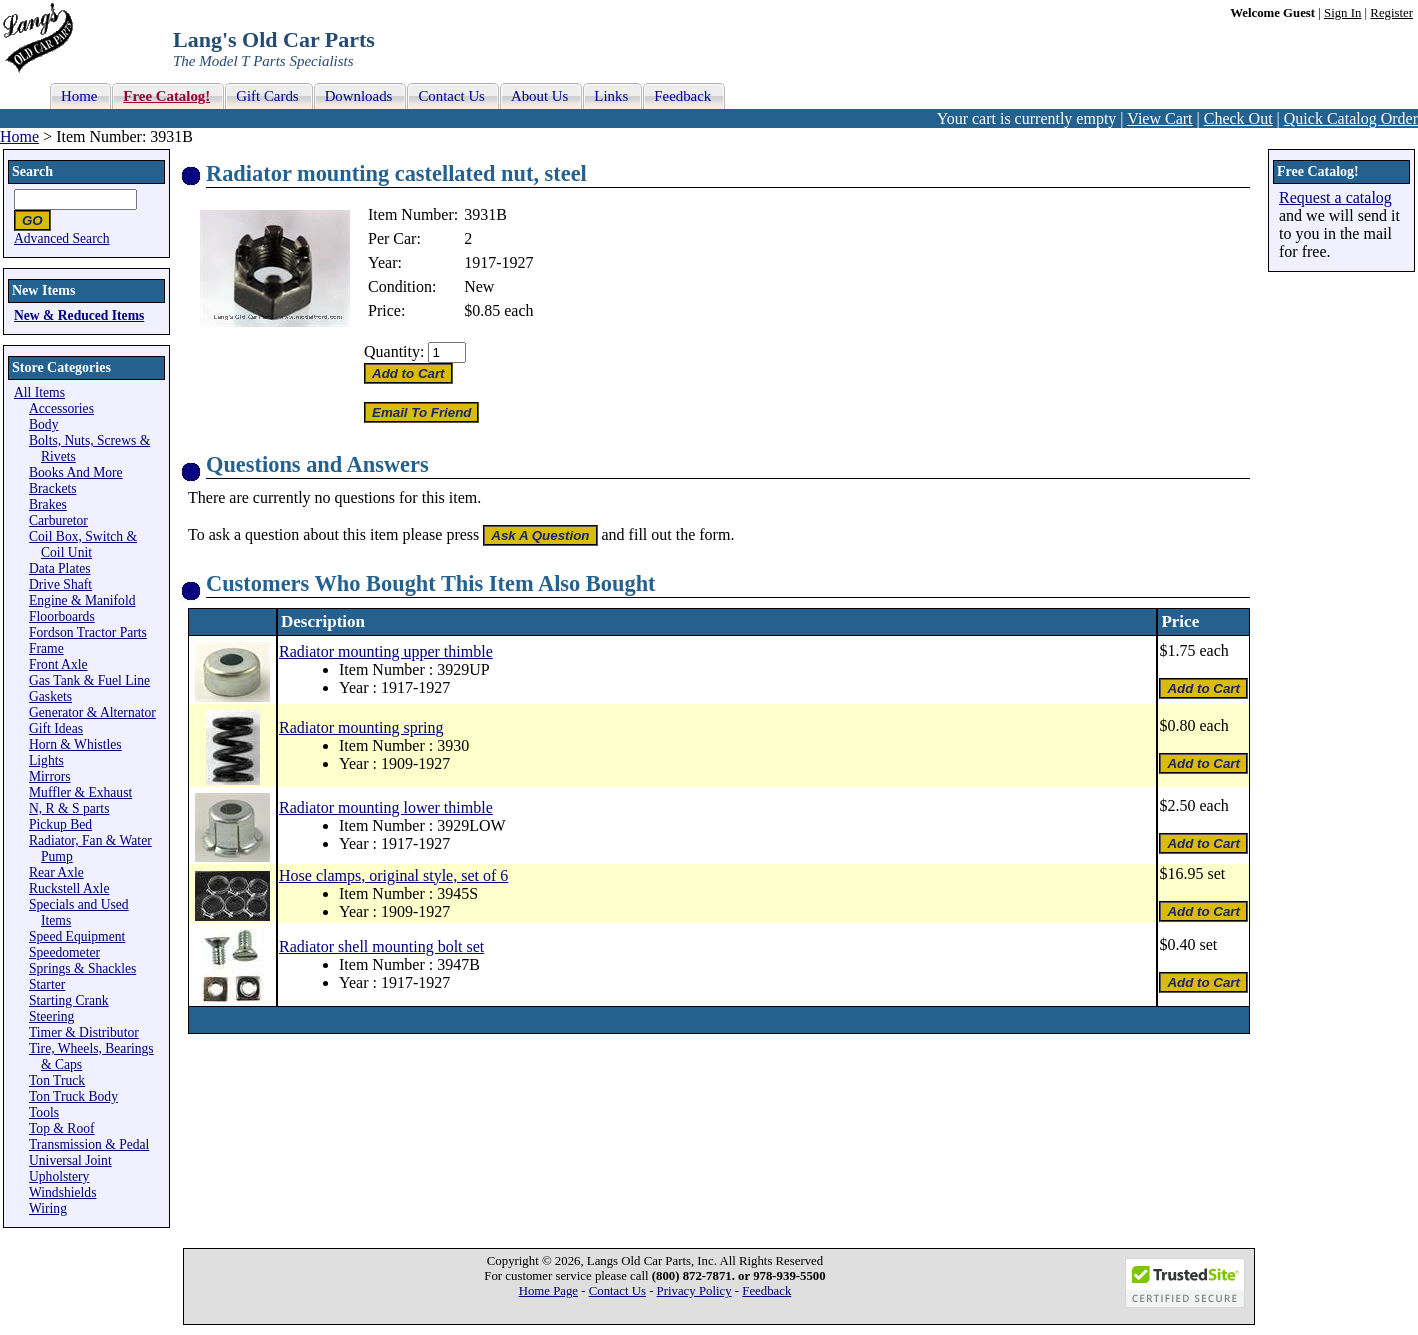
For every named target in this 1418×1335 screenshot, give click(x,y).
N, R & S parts (69, 808)
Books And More (76, 472)
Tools (44, 1112)
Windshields (62, 1192)
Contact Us (617, 1291)
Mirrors (50, 776)
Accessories (61, 408)
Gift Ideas (56, 728)
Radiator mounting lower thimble (386, 807)
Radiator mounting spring (361, 727)
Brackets (53, 488)
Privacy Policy (694, 1291)
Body (43, 424)
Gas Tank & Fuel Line (89, 680)
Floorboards (62, 616)
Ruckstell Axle (69, 888)
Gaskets (50, 696)
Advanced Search (62, 238)
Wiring (48, 1208)
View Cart (1159, 118)
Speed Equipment (77, 936)
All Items (39, 392)
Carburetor (58, 520)
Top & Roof (62, 1128)
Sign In (1342, 13)
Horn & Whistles (75, 744)
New (479, 286)
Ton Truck (57, 1080)
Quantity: (394, 351)
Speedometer (64, 952)
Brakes (48, 504)
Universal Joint (70, 1160)
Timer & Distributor (84, 1032)
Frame (46, 648)
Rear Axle (56, 872)
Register (1391, 13)
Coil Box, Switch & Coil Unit (83, 544)
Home (19, 136)
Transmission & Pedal (89, 1144)
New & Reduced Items (79, 315)
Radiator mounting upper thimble (386, 651)
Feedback (766, 1291)
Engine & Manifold (82, 600)
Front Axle (58, 664)
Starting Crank (69, 1000)
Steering (51, 1016)
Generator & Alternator (92, 712)
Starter (47, 984)
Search (32, 171)
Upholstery (59, 1176)
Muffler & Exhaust (80, 792)
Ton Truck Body (73, 1096)
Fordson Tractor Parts (88, 632)
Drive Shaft (60, 584)
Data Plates (60, 568)
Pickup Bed (60, 824)
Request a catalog (1335, 197)
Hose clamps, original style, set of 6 (393, 875)
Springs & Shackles (82, 968)
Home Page (548, 1291)
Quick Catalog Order (1351, 118)
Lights (46, 760)
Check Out (1238, 118)
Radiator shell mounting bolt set (381, 946)
